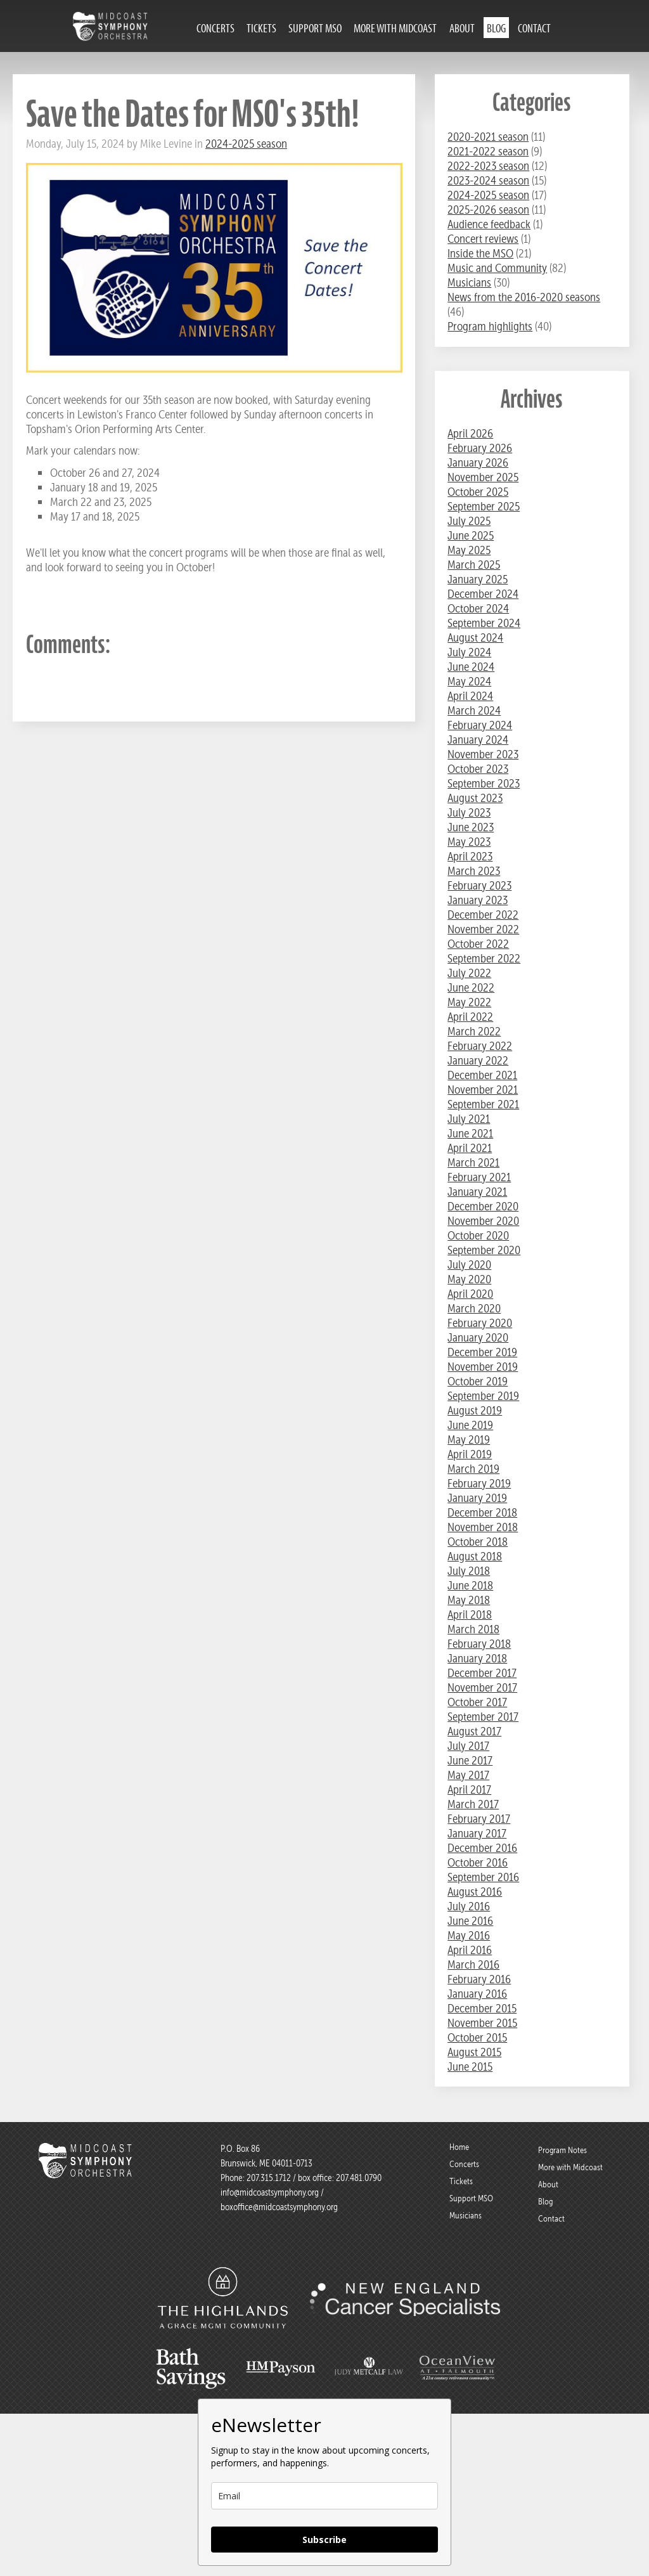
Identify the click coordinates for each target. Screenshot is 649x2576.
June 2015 (469, 2066)
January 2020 (477, 1337)
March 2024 (474, 710)
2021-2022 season (488, 151)
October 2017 (477, 1702)
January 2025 (477, 579)
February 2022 (479, 1046)
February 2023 (479, 885)
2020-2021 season (488, 136)
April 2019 (469, 1454)
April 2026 (470, 433)
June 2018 (470, 1585)
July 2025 (469, 521)
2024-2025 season (246, 143)
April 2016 (469, 1950)
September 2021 (483, 1104)
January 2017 (476, 1833)
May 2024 (469, 681)
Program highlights (489, 326)
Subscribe (324, 2540)
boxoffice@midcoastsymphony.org (279, 2207)
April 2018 (469, 1614)
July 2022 (469, 973)
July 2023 (469, 812)
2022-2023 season (488, 166)
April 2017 (469, 1789)
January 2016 (477, 1993)
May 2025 (469, 550)
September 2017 (482, 1716)
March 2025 (473, 564)
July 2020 (469, 1264)
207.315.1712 (269, 2178)
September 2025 (483, 506)
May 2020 (469, 1279)
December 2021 (482, 1075)
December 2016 (482, 1848)
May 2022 (469, 1002)
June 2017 (469, 1760)
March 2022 (474, 1031)
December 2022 (482, 914)
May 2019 (468, 1439)
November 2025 (482, 477)
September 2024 (483, 623)
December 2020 (482, 1206)
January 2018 (477, 1658)
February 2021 (479, 1177)
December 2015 (482, 2008)
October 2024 (478, 608)
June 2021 (470, 1133)
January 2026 (477, 462)
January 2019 (477, 1498)
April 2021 (469, 1148)
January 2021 (477, 1191)
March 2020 (474, 1308)
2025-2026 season (488, 209)
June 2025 (470, 535)
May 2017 (468, 1775)
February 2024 (479, 725)
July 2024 (469, 652)
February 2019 (479, 1483)
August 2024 (475, 637)
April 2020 (470, 1293)
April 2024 (470, 696)
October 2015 (477, 2037)
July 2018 (468, 1570)
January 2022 (477, 1060)
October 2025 (477, 491)
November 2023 (482, 754)
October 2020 (478, 1235)
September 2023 (483, 783)
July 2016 (468, 1906)
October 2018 (477, 1541)
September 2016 (483, 1877)
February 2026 (479, 448)
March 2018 (473, 1629)
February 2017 (478, 1818)
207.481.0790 (358, 2178)
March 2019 (473, 1468)
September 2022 (483, 958)
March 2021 (473, 1162)
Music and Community (497, 268)
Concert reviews (482, 238)
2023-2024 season (488, 180)
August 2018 (474, 1556)
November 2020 (483, 1221)
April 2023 (469, 856)
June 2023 (470, 827)
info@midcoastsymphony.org (270, 2192)
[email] (324, 2495)
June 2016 (470, 1920)
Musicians (469, 282)
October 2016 (477, 1862)
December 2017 (482, 1673)
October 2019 (477, 1381)
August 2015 (474, 2052)
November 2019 (482, 1366)
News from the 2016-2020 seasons (523, 297)
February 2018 (479, 1643)
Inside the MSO (480, 253)
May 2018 (468, 1600)
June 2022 (470, 987)
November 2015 (482, 2023)
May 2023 (469, 841)
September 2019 (483, 1395)
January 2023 (477, 900)
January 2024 (477, 739)
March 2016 (473, 1964)
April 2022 (470, 1016)
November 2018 (482, 1527)
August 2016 (474, 1891)
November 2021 (482, 1089)
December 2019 (482, 1352)
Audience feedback (488, 224)
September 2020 (483, 1250)
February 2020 (479, 1323)
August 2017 (474, 1731)
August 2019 (474, 1410)
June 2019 (470, 1425)
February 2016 (479, 1979)
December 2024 (482, 593)
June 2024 (470, 666)
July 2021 (468, 1118)
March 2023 (473, 871)
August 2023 (475, 798)
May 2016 (468, 1935)
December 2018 (482, 1512)
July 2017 (468, 1745)
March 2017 (473, 1804)
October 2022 (478, 943)
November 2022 (483, 929)
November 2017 (482, 1687)
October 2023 (477, 768)
